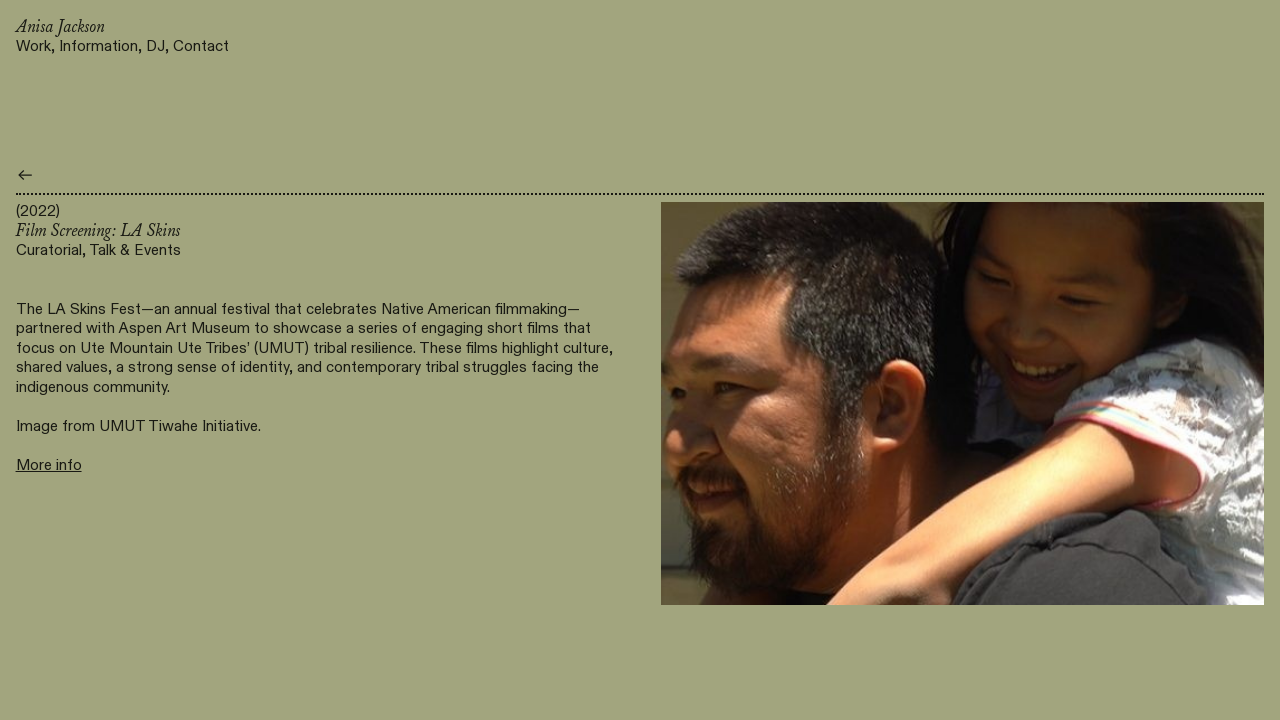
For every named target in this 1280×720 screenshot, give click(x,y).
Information (98, 46)
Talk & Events (135, 250)
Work (33, 46)
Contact (201, 46)
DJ (155, 46)
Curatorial (49, 250)
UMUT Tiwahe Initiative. (180, 426)
